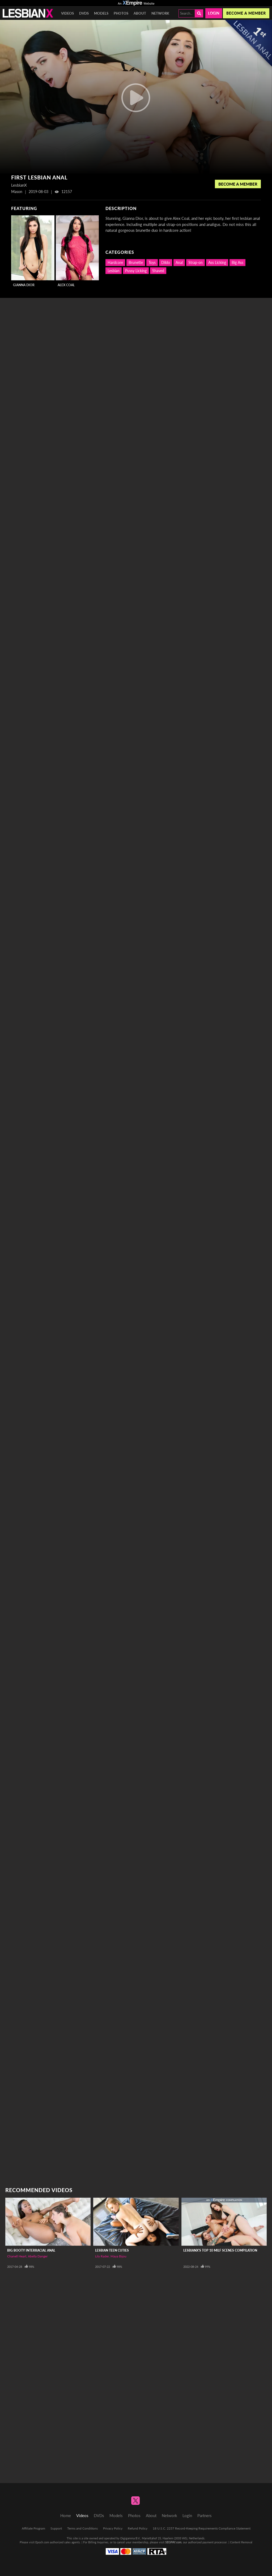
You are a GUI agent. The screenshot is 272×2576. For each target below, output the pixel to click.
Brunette (136, 262)
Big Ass (237, 262)
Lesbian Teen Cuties (112, 2250)
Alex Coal (66, 285)
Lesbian (114, 270)
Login (213, 13)
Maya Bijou (118, 2256)
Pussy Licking (136, 270)
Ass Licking (217, 262)
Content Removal (241, 2542)
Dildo (165, 262)
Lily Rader (102, 2256)
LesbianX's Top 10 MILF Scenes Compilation (220, 2250)
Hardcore (115, 262)
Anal (179, 262)
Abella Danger (38, 2256)
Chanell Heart (16, 2256)
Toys (152, 262)
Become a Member (237, 184)
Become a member (246, 13)
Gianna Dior (24, 285)
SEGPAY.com (173, 2542)
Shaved (158, 270)
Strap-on (195, 262)
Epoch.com (42, 2542)
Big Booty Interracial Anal (31, 2250)
